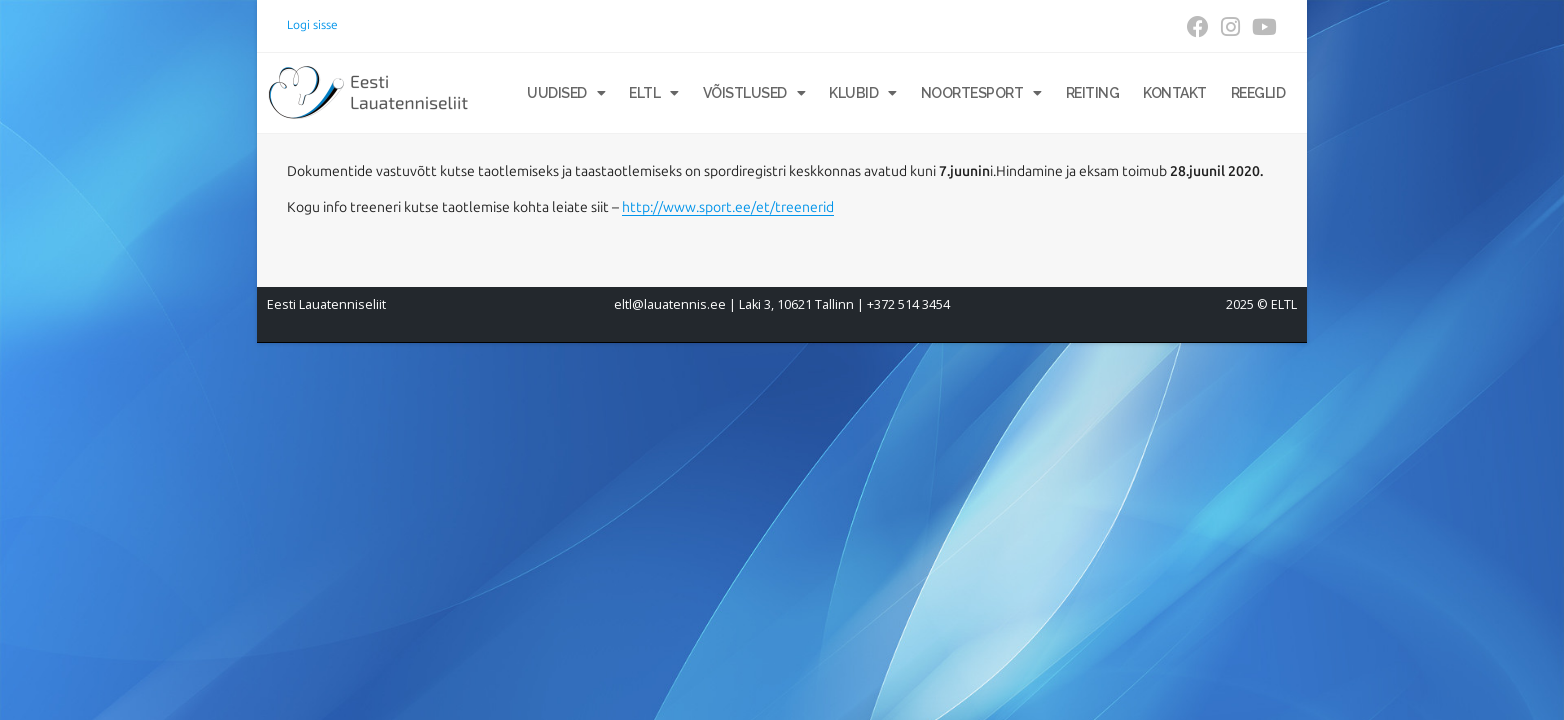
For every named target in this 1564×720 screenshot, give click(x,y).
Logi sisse (312, 25)
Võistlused (754, 93)
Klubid (863, 93)
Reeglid (1258, 93)
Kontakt (1175, 93)
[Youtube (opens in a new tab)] (1261, 27)
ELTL (654, 93)
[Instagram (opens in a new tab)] (1230, 27)
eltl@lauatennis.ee (670, 304)
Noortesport (981, 93)
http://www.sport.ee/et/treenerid (728, 207)
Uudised (566, 93)
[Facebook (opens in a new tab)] (1198, 27)
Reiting (1093, 93)
